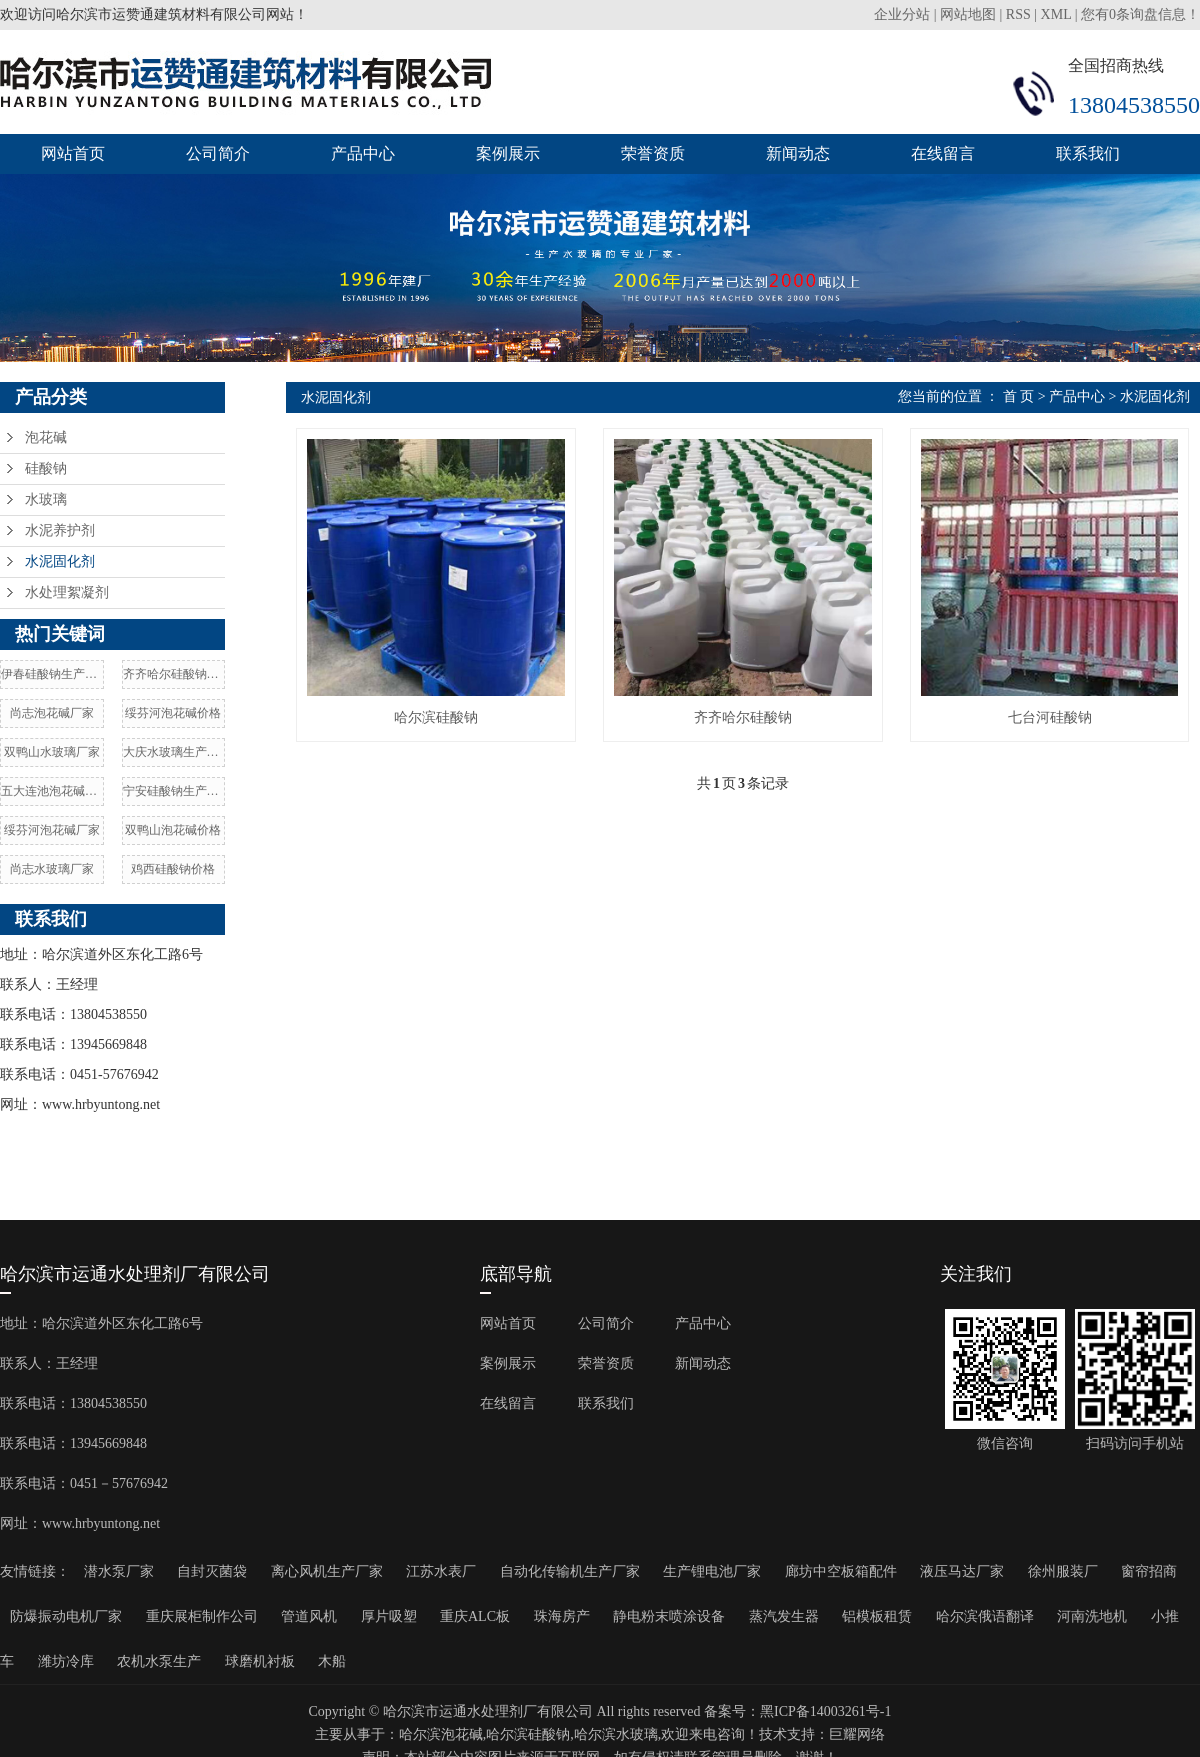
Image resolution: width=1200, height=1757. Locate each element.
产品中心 (363, 153)
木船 (332, 1661)
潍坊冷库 (66, 1661)
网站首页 (73, 153)
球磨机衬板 (260, 1661)
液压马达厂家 (962, 1571)
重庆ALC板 (475, 1616)
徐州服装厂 (1063, 1571)
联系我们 (1088, 153)
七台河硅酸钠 (1050, 717)
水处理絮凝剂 (67, 592)
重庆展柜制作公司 (202, 1616)
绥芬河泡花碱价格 (173, 713)
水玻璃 (46, 499)
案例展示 (508, 153)
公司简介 (218, 153)
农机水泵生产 (159, 1661)
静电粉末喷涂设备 (669, 1616)
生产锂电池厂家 (712, 1571)
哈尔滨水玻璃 (616, 1734)
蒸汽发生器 (784, 1616)
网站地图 (968, 14)
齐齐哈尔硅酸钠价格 (174, 674)
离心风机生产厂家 (327, 1571)
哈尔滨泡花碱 (441, 1734)
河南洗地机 (1092, 1616)
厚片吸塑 (389, 1616)
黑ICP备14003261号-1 (825, 1711)
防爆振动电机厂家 (66, 1616)
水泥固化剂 (60, 561)
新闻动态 (798, 153)
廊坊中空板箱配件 (841, 1571)
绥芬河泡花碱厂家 (52, 830)
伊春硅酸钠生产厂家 (52, 674)
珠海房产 (562, 1616)
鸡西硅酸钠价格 (173, 869)
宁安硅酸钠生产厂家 (174, 791)
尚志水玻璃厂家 (52, 869)
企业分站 (902, 14)
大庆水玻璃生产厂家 (174, 752)
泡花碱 (46, 437)
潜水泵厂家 (119, 1571)
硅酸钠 (46, 468)
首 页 (1019, 396)
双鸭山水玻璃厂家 (52, 752)
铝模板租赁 (877, 1616)
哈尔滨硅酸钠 (436, 717)
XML (1056, 14)
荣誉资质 (653, 153)
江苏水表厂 (441, 1571)
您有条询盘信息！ (1140, 14)
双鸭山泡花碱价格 (173, 830)
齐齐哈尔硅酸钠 (743, 717)
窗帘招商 (1149, 1571)
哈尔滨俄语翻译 (985, 1616)
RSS (1018, 14)
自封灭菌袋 (212, 1571)
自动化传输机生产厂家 (570, 1571)
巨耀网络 (857, 1734)
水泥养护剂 (60, 530)
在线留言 (943, 153)
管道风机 (309, 1616)
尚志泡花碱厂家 (52, 713)
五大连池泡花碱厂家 (52, 791)
